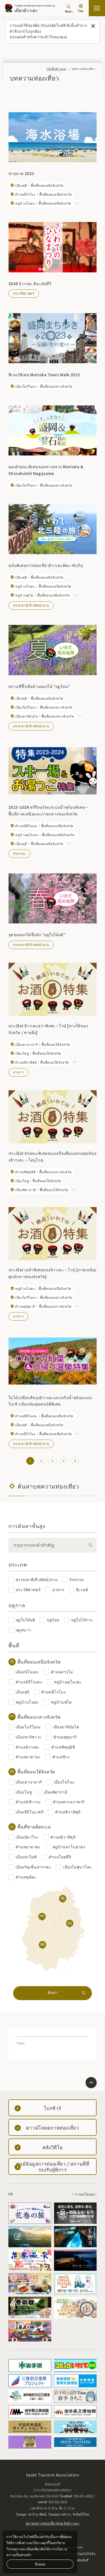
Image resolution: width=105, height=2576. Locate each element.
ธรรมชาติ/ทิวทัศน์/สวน (31, 605)
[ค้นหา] (69, 9)
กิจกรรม (19, 853)
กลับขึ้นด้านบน (56, 69)
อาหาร (18, 1072)
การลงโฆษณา (86, 2194)
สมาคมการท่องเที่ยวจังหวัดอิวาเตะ (52, 2523)
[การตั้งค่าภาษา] (80, 9)
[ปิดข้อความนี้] (93, 26)
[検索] (89, 1545)
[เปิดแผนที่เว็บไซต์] (97, 8)
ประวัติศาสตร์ (23, 293)
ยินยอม (40, 2563)
